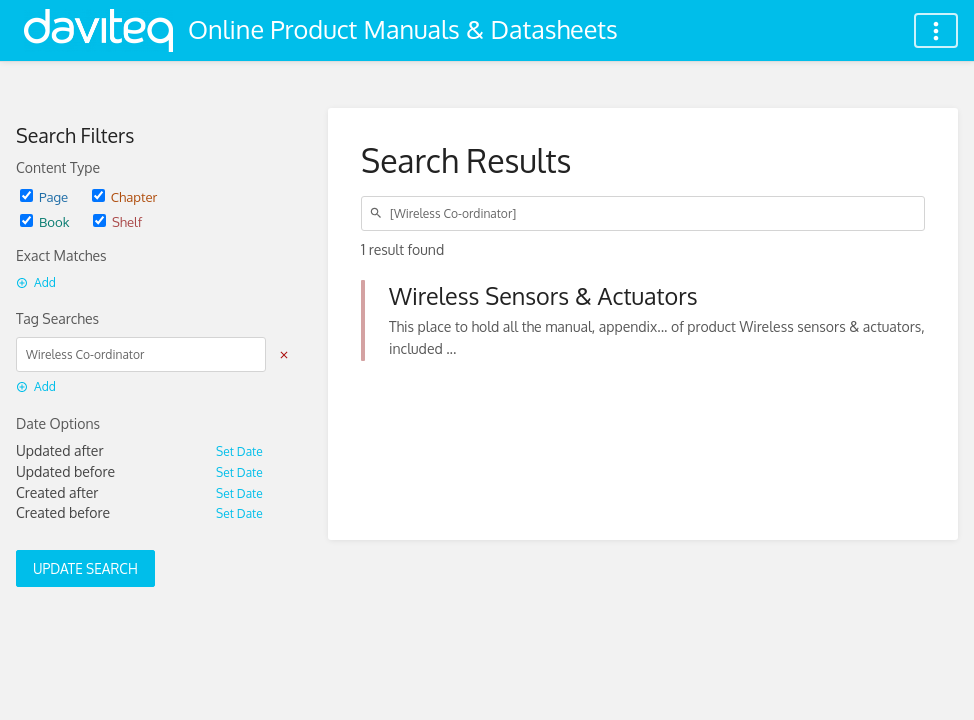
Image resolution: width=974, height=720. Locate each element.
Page (44, 196)
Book (44, 221)
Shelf (117, 221)
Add (36, 282)
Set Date (239, 451)
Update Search (85, 568)
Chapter (125, 196)
